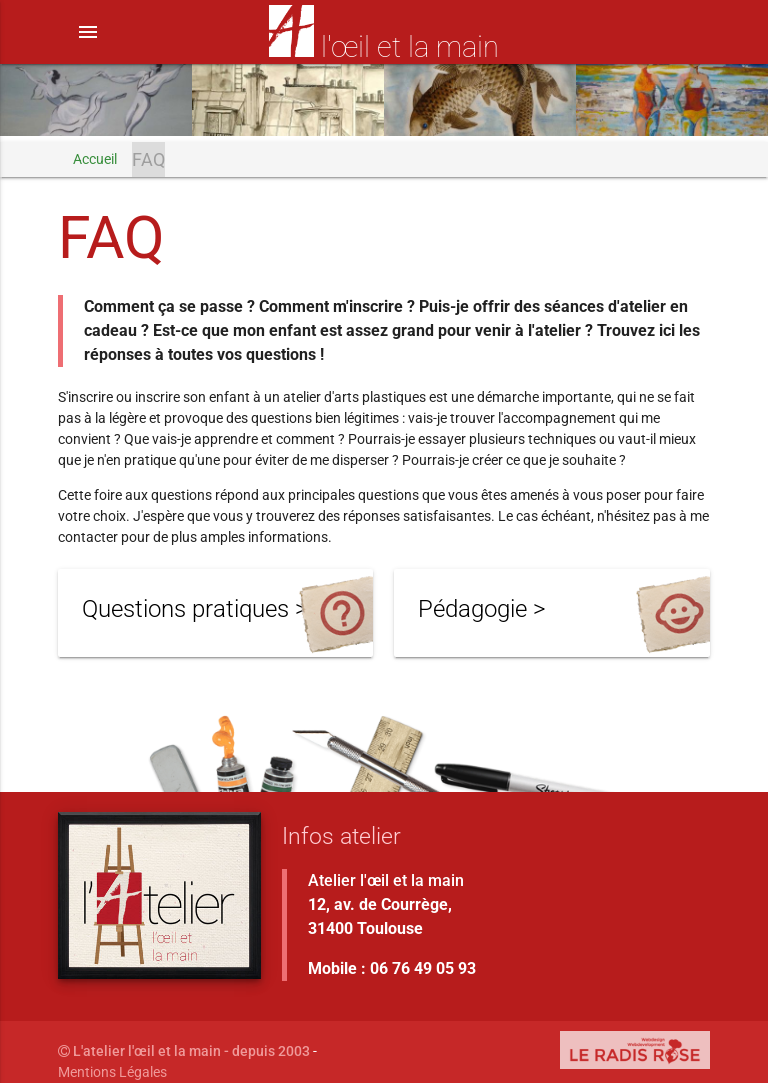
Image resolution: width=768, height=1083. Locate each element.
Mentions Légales (112, 1072)
